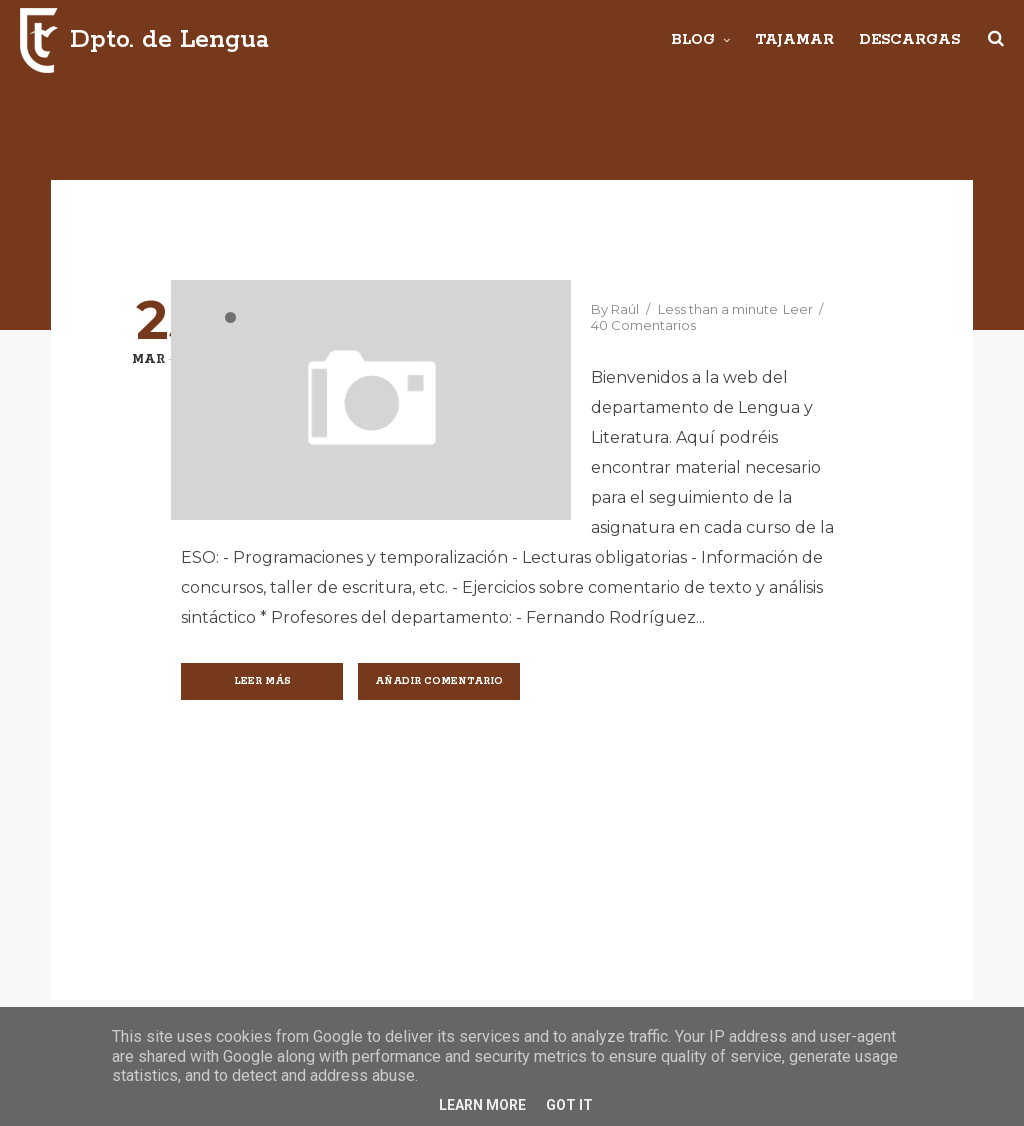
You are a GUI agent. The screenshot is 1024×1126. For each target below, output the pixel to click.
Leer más (262, 681)
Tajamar (794, 40)
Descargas (909, 40)
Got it (569, 1105)
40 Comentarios (643, 325)
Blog (693, 40)
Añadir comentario (439, 681)
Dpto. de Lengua (169, 40)
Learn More (482, 1105)
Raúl (625, 309)
